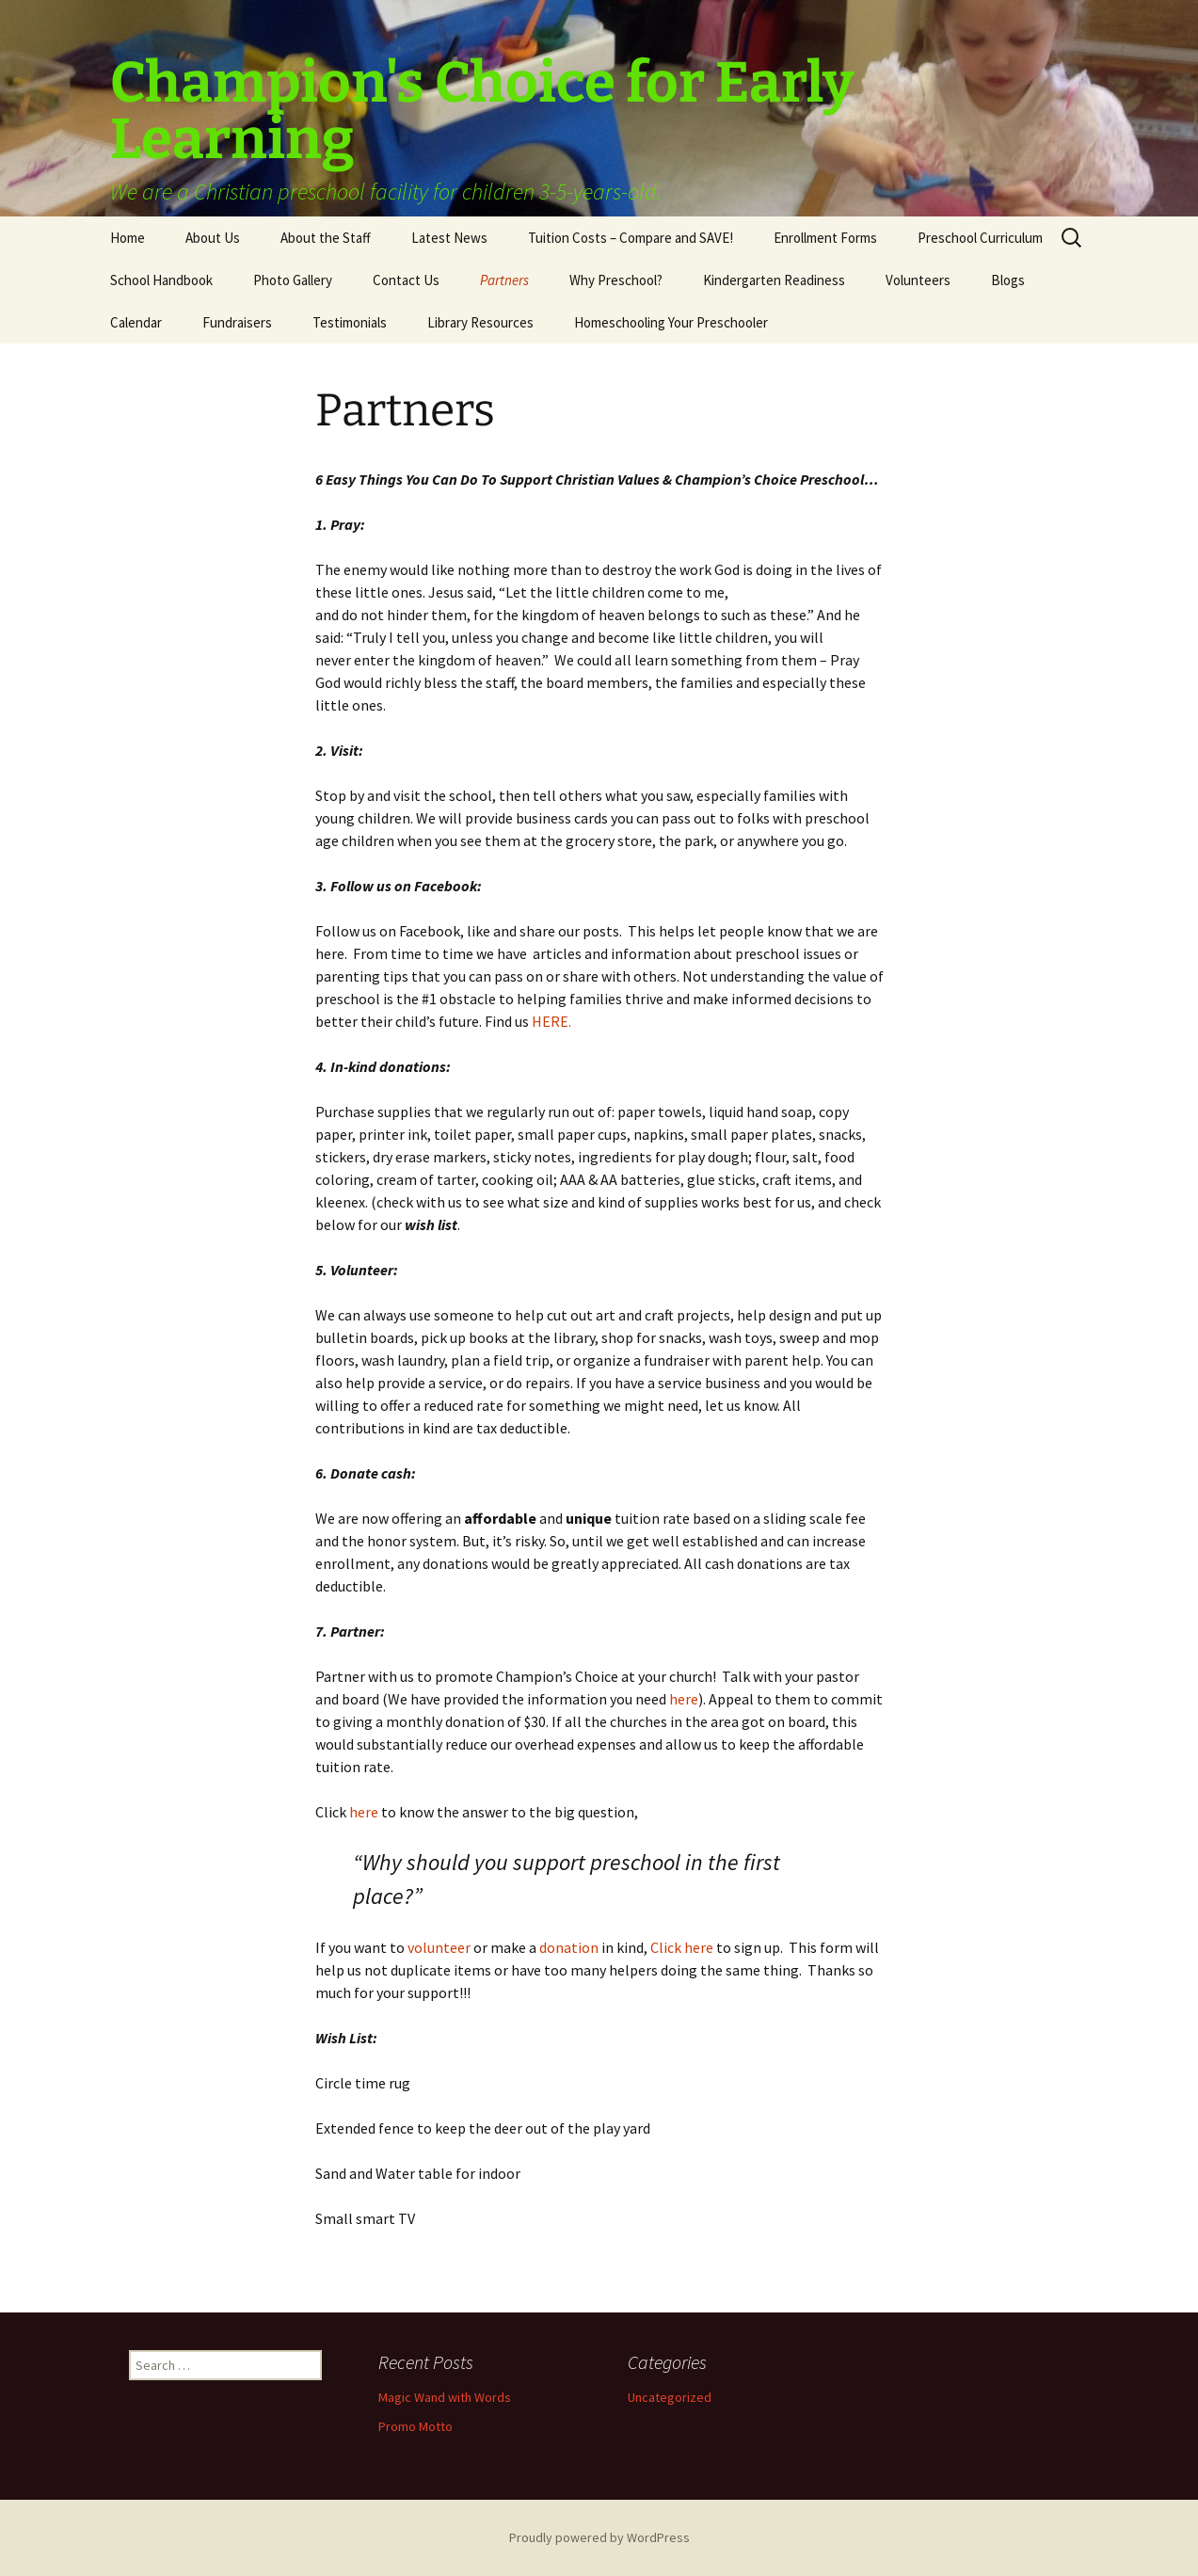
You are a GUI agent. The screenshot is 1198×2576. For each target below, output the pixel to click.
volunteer (439, 1947)
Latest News (449, 238)
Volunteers (918, 280)
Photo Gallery (292, 280)
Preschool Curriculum (980, 238)
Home (127, 238)
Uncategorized (669, 2397)
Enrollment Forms (825, 238)
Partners (504, 280)
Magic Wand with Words (444, 2397)
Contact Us (406, 280)
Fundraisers (237, 322)
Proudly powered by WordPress (599, 2537)
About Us (212, 238)
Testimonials (349, 322)
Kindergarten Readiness (774, 280)
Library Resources (480, 322)
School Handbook (161, 280)
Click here (681, 1947)
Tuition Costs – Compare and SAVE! (630, 238)
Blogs (1008, 280)
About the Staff (325, 238)
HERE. (551, 1021)
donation (569, 1947)
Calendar (136, 322)
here (683, 1698)
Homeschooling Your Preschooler (671, 322)
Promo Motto (415, 2426)
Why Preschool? (616, 280)
